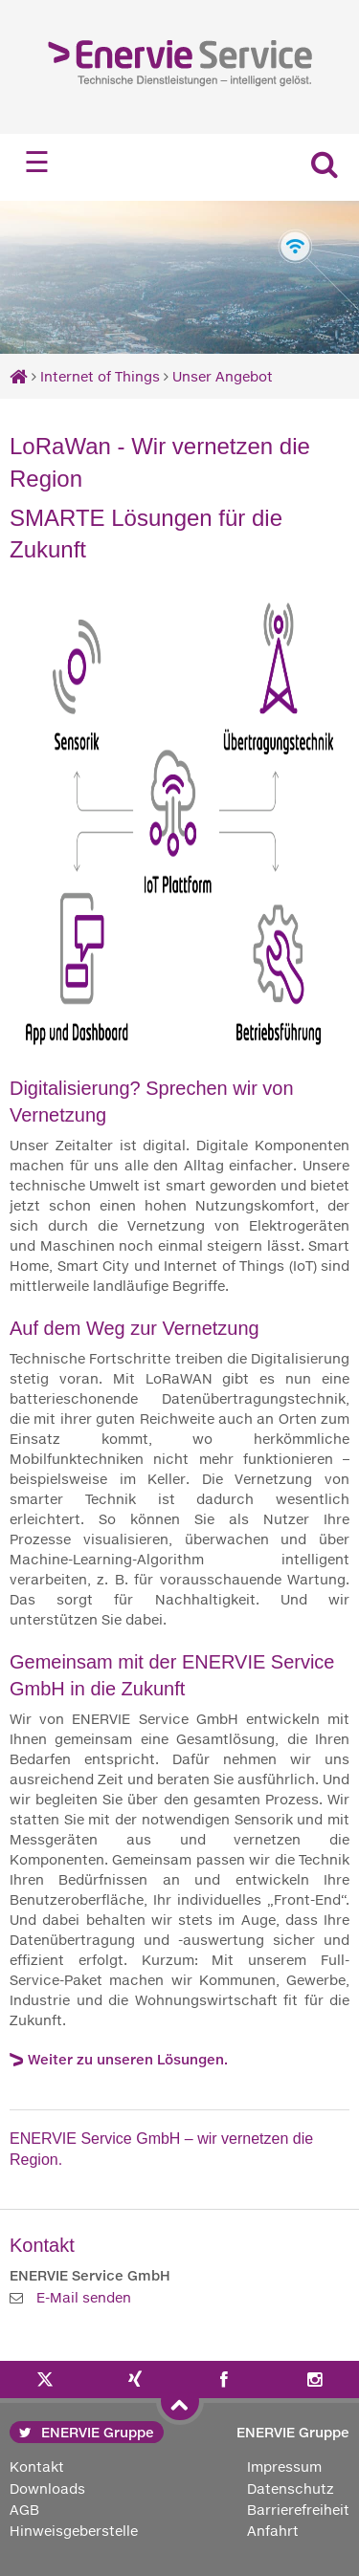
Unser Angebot (222, 376)
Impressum (284, 2466)
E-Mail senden (83, 2297)
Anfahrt (273, 2530)
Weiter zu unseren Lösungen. (128, 2059)
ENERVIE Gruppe (86, 2432)
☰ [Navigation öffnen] (37, 162)
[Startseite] (19, 376)
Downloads (47, 2488)
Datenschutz (290, 2488)
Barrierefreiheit (298, 2509)
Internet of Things (100, 376)
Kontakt (37, 2466)
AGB (24, 2509)
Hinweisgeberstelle (74, 2530)
